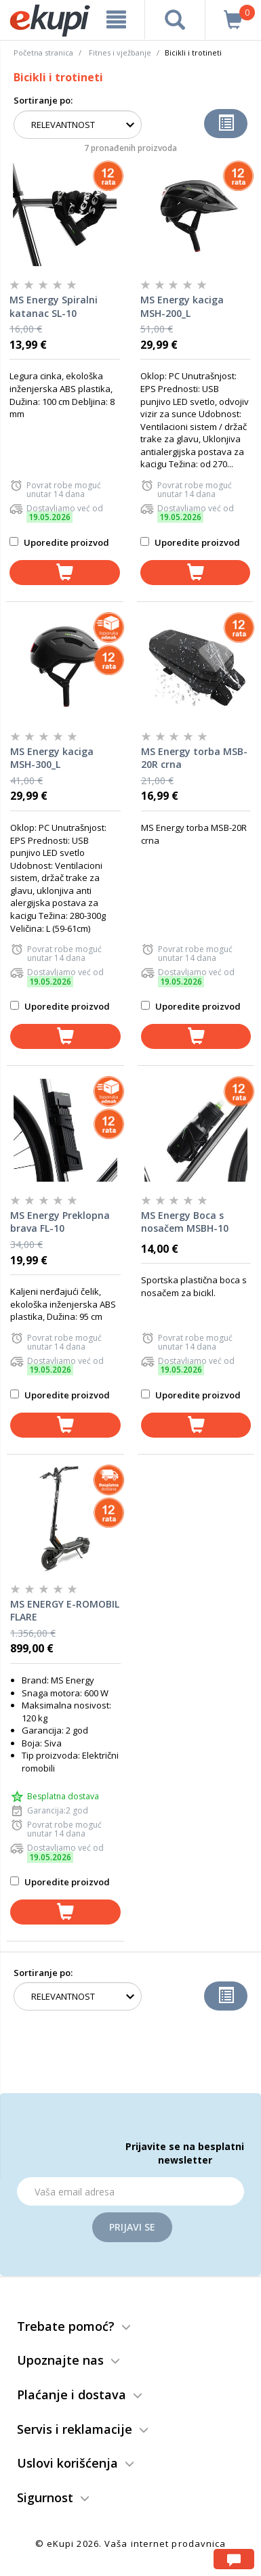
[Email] (130, 2191)
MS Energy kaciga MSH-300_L (52, 758)
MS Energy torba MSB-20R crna (194, 758)
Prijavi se (132, 2226)
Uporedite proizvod (59, 542)
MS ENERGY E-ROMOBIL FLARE (64, 1610)
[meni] (116, 19)
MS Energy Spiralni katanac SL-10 (53, 306)
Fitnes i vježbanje (120, 52)
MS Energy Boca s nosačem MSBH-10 (184, 1222)
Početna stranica (43, 52)
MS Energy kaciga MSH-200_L (182, 306)
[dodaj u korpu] (64, 572)
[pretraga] (175, 19)
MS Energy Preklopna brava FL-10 (60, 1222)
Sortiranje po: (43, 100)
